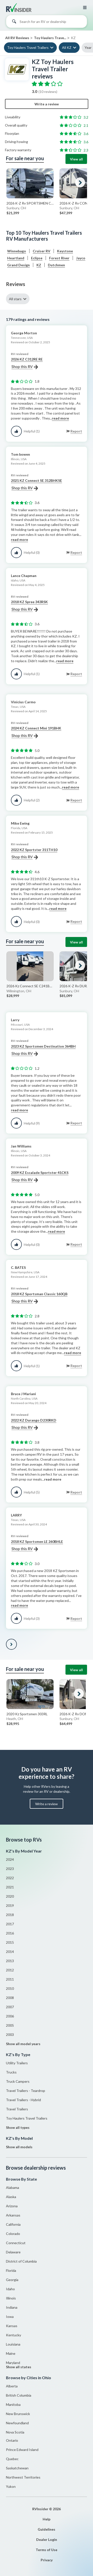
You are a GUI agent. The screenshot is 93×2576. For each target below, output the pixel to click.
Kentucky (13, 2335)
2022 (10, 1878)
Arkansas (13, 2215)
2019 (10, 1905)
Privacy (47, 2560)
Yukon (11, 2486)
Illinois (11, 2298)
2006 (10, 2016)
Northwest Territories (23, 2477)
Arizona (12, 2206)
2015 (10, 1942)
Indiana (11, 2307)
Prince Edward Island (22, 2449)
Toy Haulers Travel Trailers (28, 47)
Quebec (12, 2459)
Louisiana (13, 2344)
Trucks (11, 2072)
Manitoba (13, 2404)
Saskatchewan (17, 2468)
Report (76, 431)
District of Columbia (21, 2261)
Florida (11, 2270)
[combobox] (46, 22)
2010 (10, 1988)
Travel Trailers (17, 2109)
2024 (10, 1859)
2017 (10, 1924)
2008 (10, 1998)
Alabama (12, 2187)
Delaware (13, 2252)
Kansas (11, 2326)
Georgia (12, 2280)
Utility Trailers (17, 2063)
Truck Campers (18, 2081)
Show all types (18, 2127)
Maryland (13, 2363)
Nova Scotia (15, 2432)
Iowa (10, 2316)
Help (46, 2519)
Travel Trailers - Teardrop (25, 2090)
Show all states (18, 2367)
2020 (10, 1896)
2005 (10, 2025)
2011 (10, 1979)
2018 (10, 1915)
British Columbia (18, 2395)
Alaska (11, 2197)
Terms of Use (46, 2550)
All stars (15, 299)
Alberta (12, 2386)
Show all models (19, 2147)
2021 (10, 1887)
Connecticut (16, 2243)
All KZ (66, 47)
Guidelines (46, 2529)
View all (76, 159)
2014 (10, 1951)
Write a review (46, 104)
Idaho (10, 2289)
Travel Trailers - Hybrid (23, 2100)
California (13, 2224)
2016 (10, 1933)
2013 (10, 1961)
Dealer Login (46, 2539)
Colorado (13, 2233)
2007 (10, 2007)
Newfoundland (17, 2423)
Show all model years (23, 2044)
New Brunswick (18, 2414)
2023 (10, 1868)
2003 (10, 2034)
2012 (10, 1970)
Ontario (12, 2440)
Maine (10, 2353)
